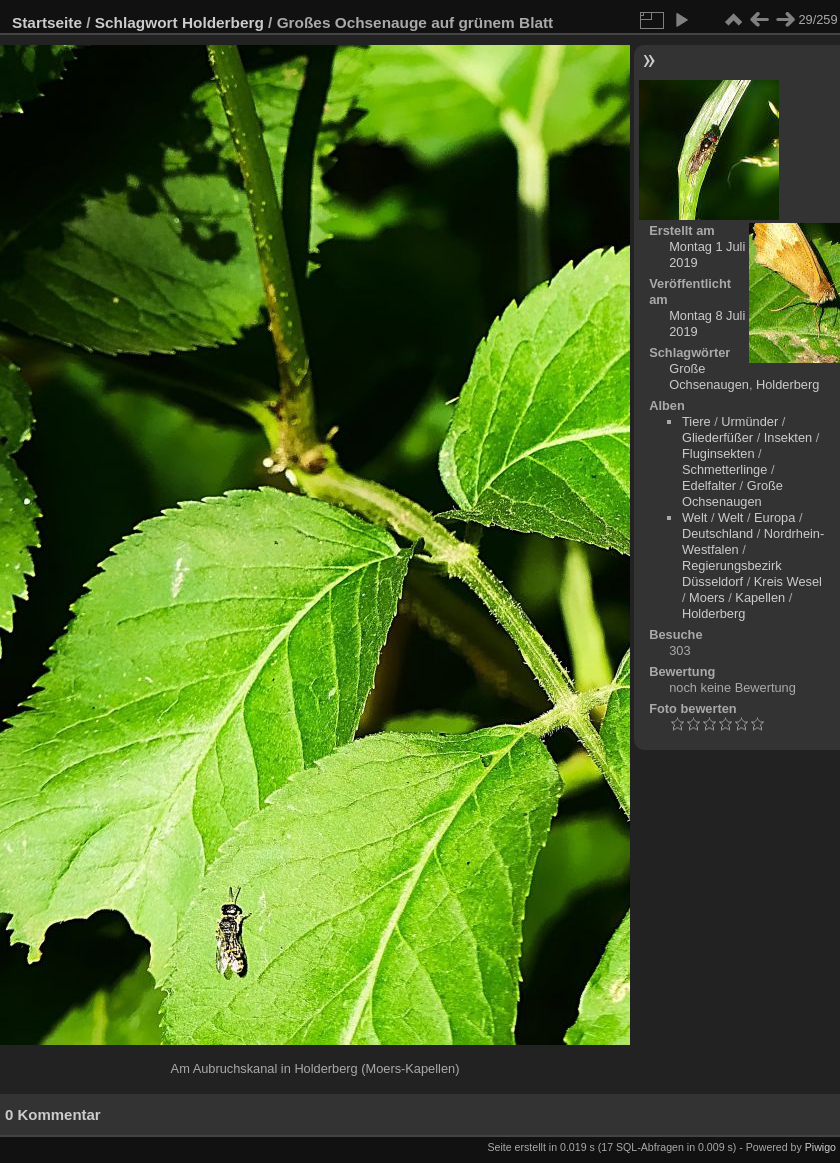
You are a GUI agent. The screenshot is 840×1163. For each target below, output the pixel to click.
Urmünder (749, 421)
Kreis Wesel (788, 581)
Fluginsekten (718, 453)
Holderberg (223, 22)
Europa (774, 517)
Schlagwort (136, 22)
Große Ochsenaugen (709, 376)
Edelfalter (709, 485)
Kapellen (760, 597)
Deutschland (717, 533)
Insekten (788, 437)
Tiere (696, 421)
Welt (694, 517)
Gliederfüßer (717, 437)
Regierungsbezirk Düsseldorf (732, 573)
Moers (707, 597)
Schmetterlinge (724, 469)
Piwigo (820, 1147)
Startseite (47, 22)
